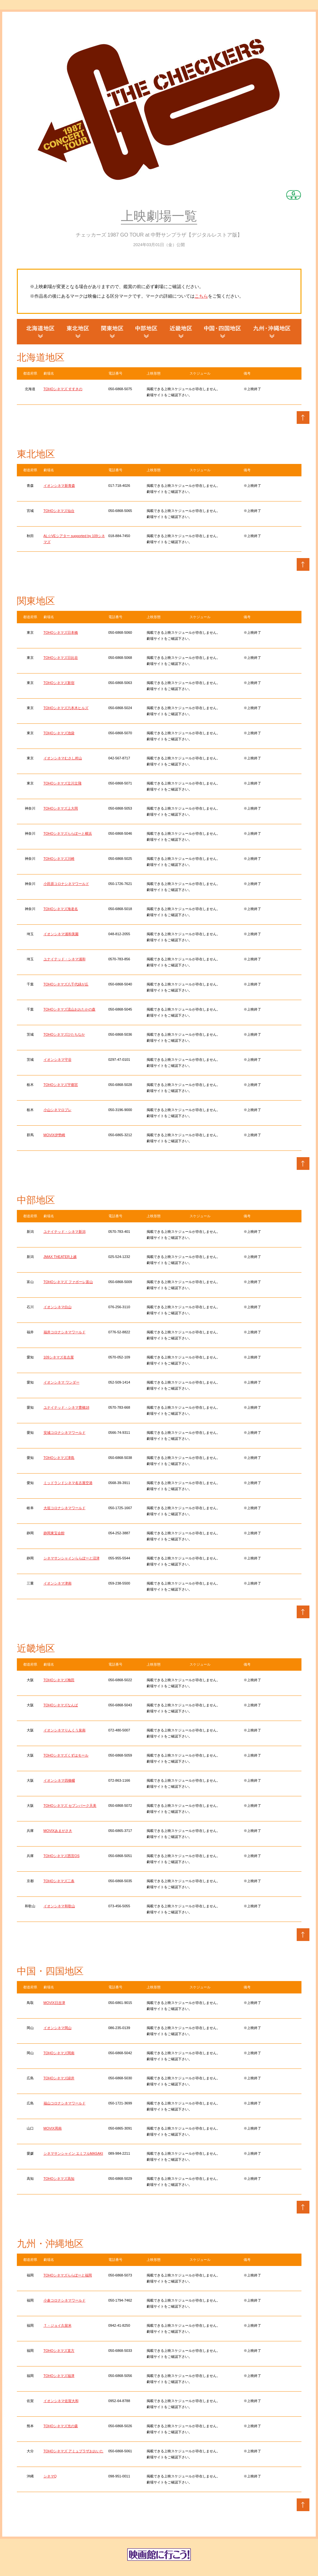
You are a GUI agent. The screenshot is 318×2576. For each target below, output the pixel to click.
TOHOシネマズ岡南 (59, 2053)
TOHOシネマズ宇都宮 (61, 1085)
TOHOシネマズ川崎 (59, 858)
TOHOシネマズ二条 (59, 1881)
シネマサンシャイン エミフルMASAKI (73, 2153)
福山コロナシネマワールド (65, 2103)
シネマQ (50, 2476)
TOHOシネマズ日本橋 (61, 632)
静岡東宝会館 (54, 1533)
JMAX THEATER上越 (60, 1257)
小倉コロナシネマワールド (65, 2300)
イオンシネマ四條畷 (59, 1780)
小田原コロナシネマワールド (66, 884)
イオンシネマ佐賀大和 (61, 2401)
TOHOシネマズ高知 (59, 2178)
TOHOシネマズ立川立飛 (63, 783)
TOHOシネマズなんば (61, 1705)
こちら (201, 296)
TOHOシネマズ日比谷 (61, 658)
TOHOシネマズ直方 (59, 2350)
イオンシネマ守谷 (58, 1059)
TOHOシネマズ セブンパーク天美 (70, 1805)
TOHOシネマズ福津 (59, 2376)
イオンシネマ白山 (58, 1307)
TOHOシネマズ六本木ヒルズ (66, 708)
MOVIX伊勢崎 (54, 1135)
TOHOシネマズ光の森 (61, 2426)
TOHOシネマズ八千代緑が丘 (66, 984)
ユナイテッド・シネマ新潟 (65, 1231)
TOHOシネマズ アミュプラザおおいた (74, 2451)
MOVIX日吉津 (54, 2003)
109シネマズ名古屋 (59, 1357)
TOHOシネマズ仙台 (59, 511)
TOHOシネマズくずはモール (66, 1755)
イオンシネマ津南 (58, 1583)
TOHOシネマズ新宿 (59, 683)
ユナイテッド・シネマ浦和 (65, 959)
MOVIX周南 (53, 2128)
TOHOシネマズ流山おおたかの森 (70, 1009)
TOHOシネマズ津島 (59, 1458)
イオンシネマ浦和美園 (61, 934)
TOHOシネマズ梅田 (59, 1680)
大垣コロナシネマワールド (65, 1508)
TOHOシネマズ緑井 (59, 2078)
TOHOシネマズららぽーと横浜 (68, 833)
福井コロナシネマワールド (65, 1332)
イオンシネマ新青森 (59, 485)
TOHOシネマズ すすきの (63, 389)
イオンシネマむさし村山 (63, 758)
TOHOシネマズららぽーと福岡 (68, 2275)
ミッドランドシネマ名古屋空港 (68, 1483)
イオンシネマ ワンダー (62, 1382)
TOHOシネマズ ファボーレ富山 (68, 1282)
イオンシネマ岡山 (58, 2028)
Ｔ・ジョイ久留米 (58, 2325)
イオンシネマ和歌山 (59, 1906)
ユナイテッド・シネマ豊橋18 (66, 1407)
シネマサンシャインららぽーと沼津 (72, 1558)
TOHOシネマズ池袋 (59, 733)
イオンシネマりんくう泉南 (65, 1730)
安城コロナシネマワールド (65, 1432)
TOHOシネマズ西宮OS (62, 1856)
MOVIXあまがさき (58, 1831)
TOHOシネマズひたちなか (64, 1034)
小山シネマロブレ (58, 1110)
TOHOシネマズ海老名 (61, 909)
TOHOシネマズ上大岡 (61, 808)
